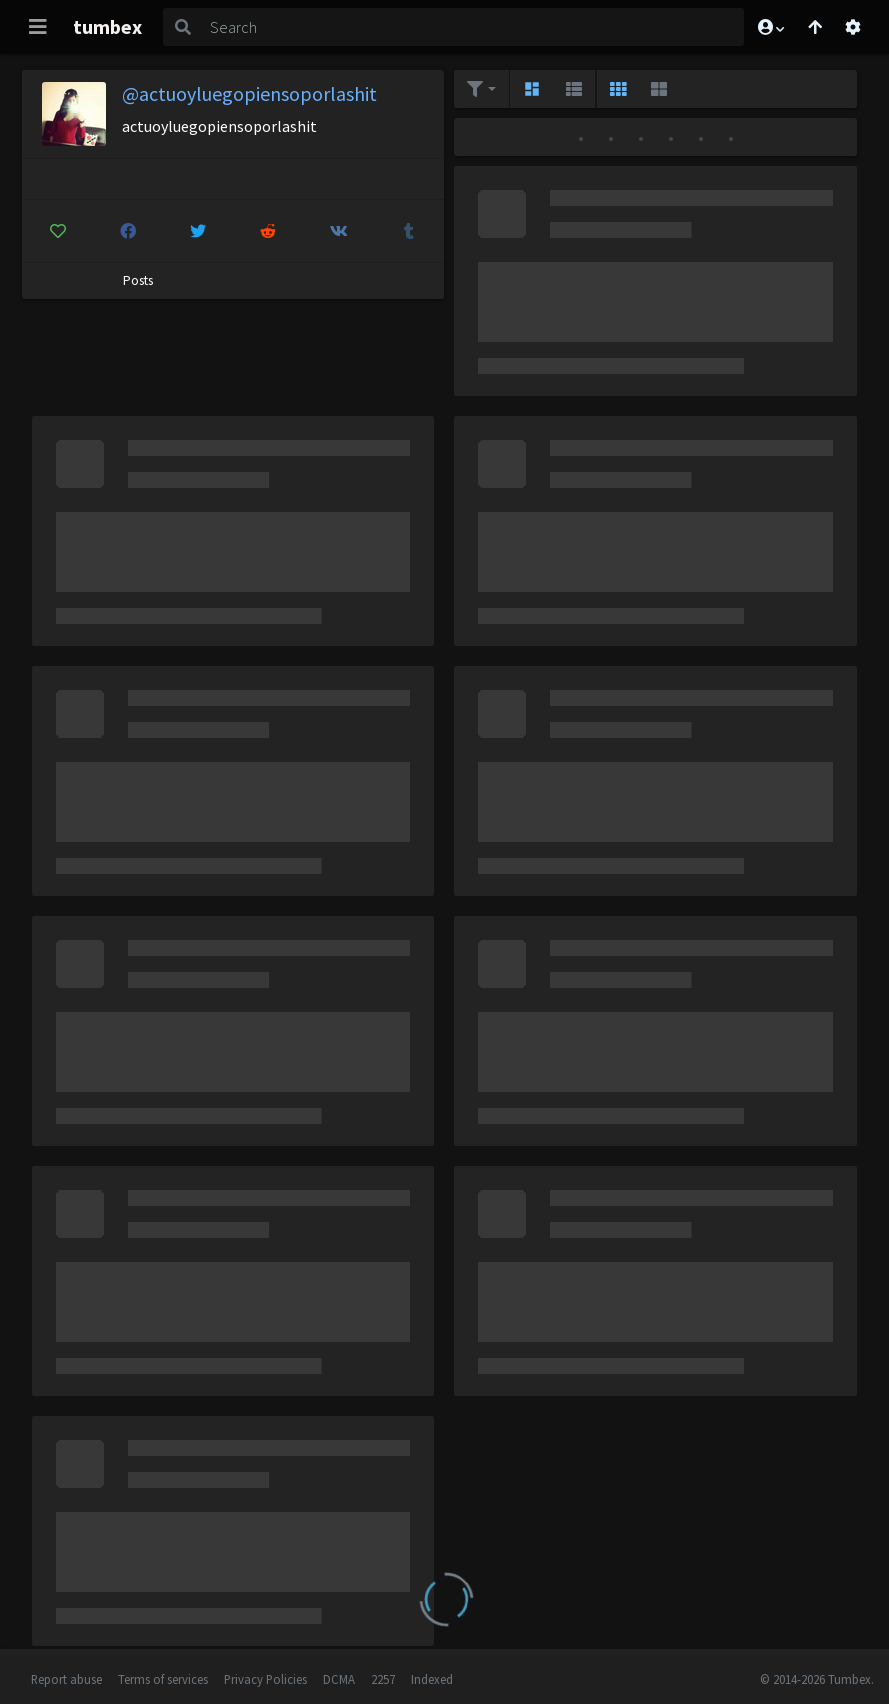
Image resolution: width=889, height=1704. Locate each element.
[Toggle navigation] (38, 27)
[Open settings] (853, 27)
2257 (383, 1679)
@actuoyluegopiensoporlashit (249, 93)
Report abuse (66, 1679)
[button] (770, 27)
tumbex (107, 26)
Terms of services (163, 1679)
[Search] (473, 27)
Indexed (432, 1679)
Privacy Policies (265, 1679)
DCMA (339, 1679)
